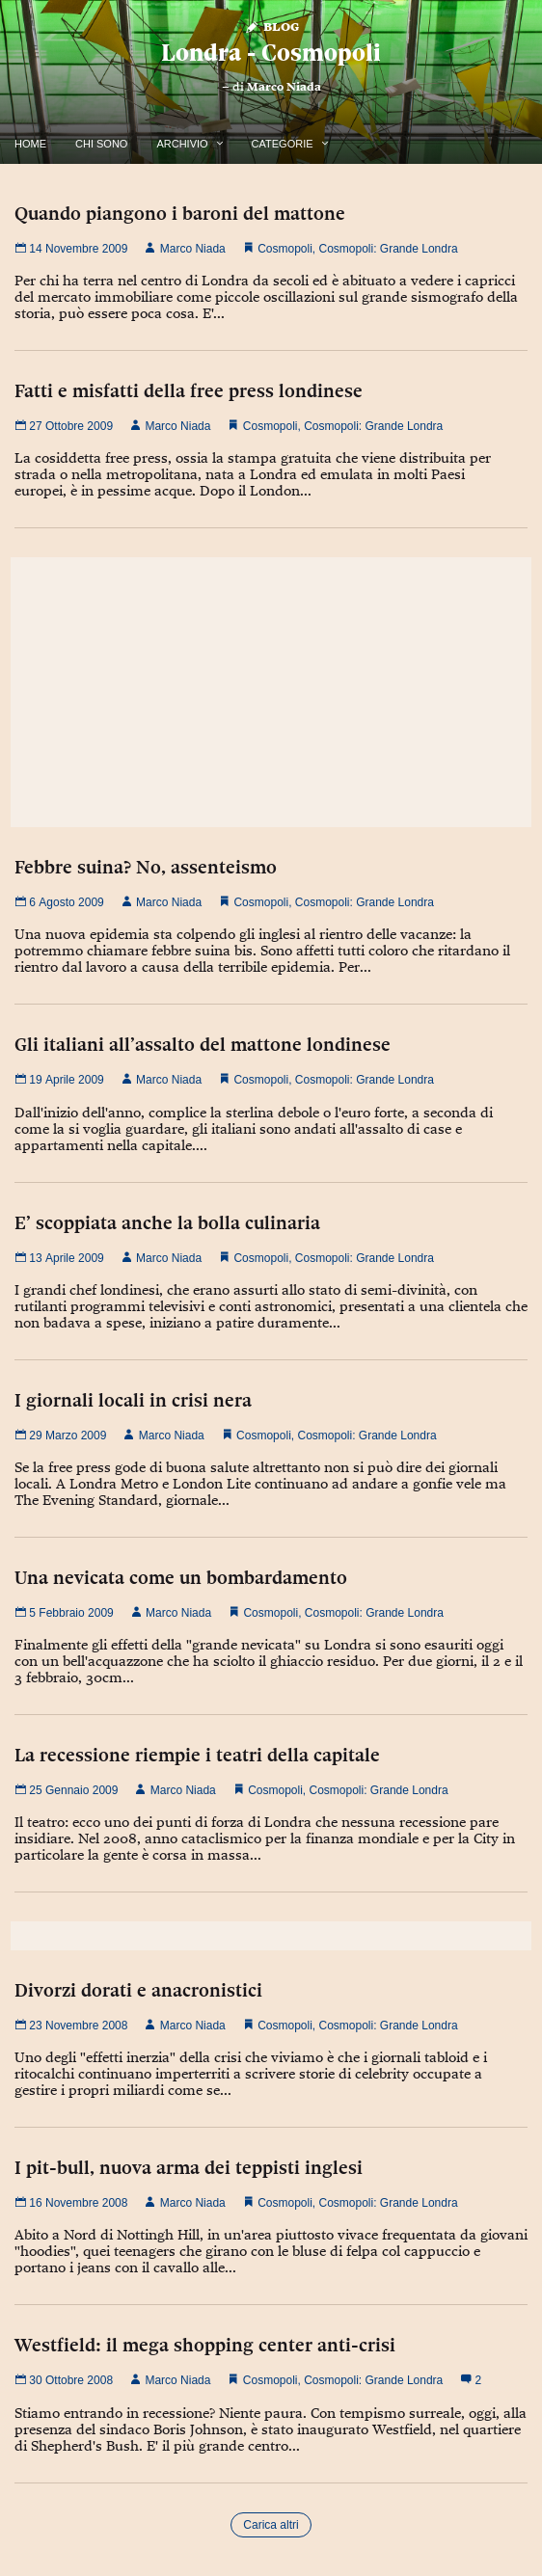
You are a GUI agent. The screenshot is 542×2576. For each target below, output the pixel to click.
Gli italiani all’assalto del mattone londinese (202, 1044)
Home (30, 143)
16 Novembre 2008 (70, 2203)
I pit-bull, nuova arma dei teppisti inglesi (188, 2167)
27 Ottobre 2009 (63, 426)
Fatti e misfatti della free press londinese (188, 390)
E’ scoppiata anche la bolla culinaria (167, 1222)
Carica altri (270, 2525)
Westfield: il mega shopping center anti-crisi (204, 2344)
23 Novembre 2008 (70, 2025)
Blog (271, 25)
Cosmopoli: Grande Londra (388, 248)
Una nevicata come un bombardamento (180, 1577)
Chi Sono (101, 143)
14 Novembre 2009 (70, 248)
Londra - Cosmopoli (271, 52)
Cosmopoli (284, 248)
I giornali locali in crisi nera (133, 1399)
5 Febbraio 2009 (64, 1613)
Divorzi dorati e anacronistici (138, 1989)
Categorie (282, 143)
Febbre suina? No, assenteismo (145, 866)
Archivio (181, 143)
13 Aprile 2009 (59, 1258)
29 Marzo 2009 (60, 1435)
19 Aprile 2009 (59, 1080)
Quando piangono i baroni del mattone (179, 213)
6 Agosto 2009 (59, 902)
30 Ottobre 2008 (63, 2380)
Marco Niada (284, 86)
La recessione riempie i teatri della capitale (197, 1754)
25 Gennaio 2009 (66, 1790)
